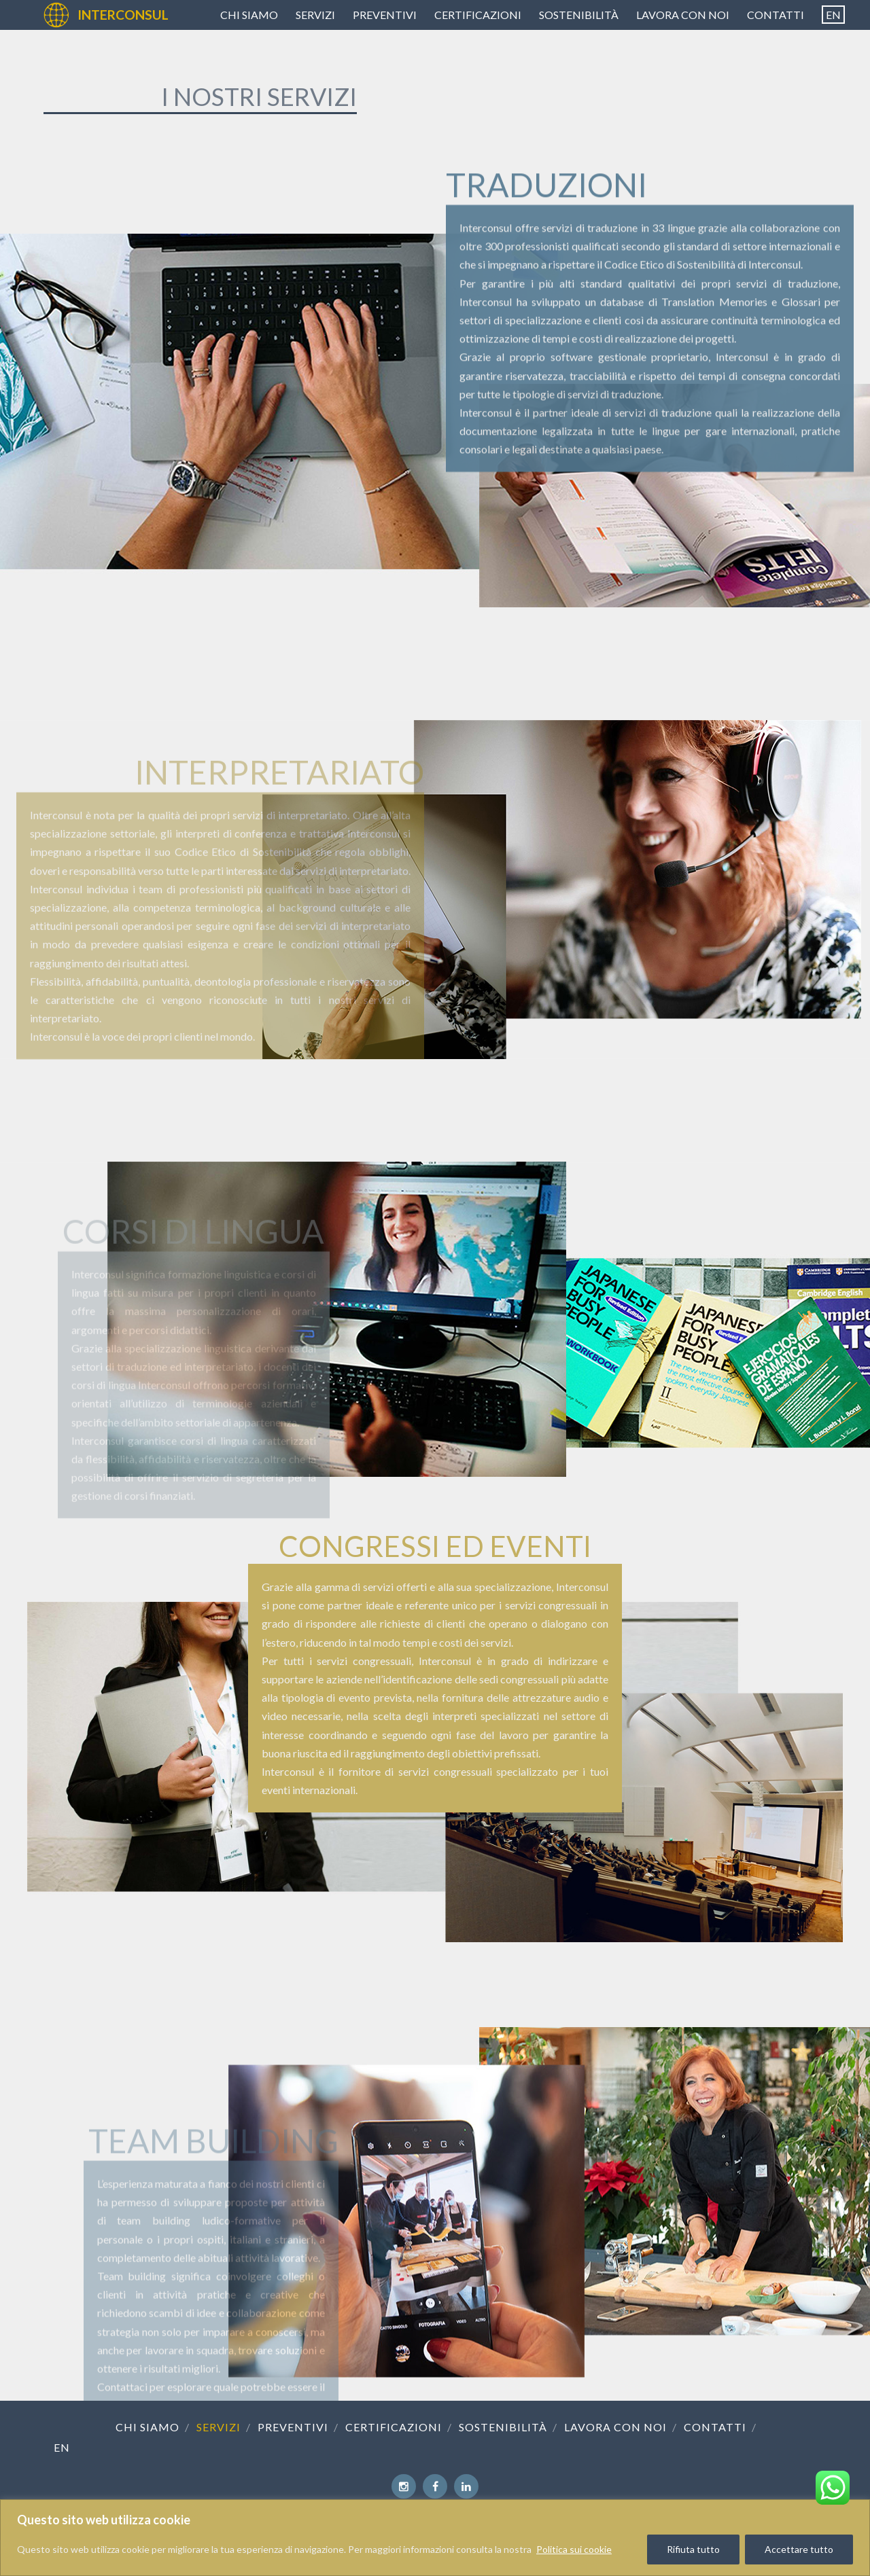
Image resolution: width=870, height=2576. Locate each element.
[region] (435, 2537)
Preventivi (385, 14)
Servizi (315, 14)
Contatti (775, 14)
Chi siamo (249, 14)
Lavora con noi (682, 14)
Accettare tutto (799, 2549)
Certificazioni (477, 14)
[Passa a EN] (833, 15)
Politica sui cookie (574, 2549)
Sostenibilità (579, 14)
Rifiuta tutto (693, 2549)
